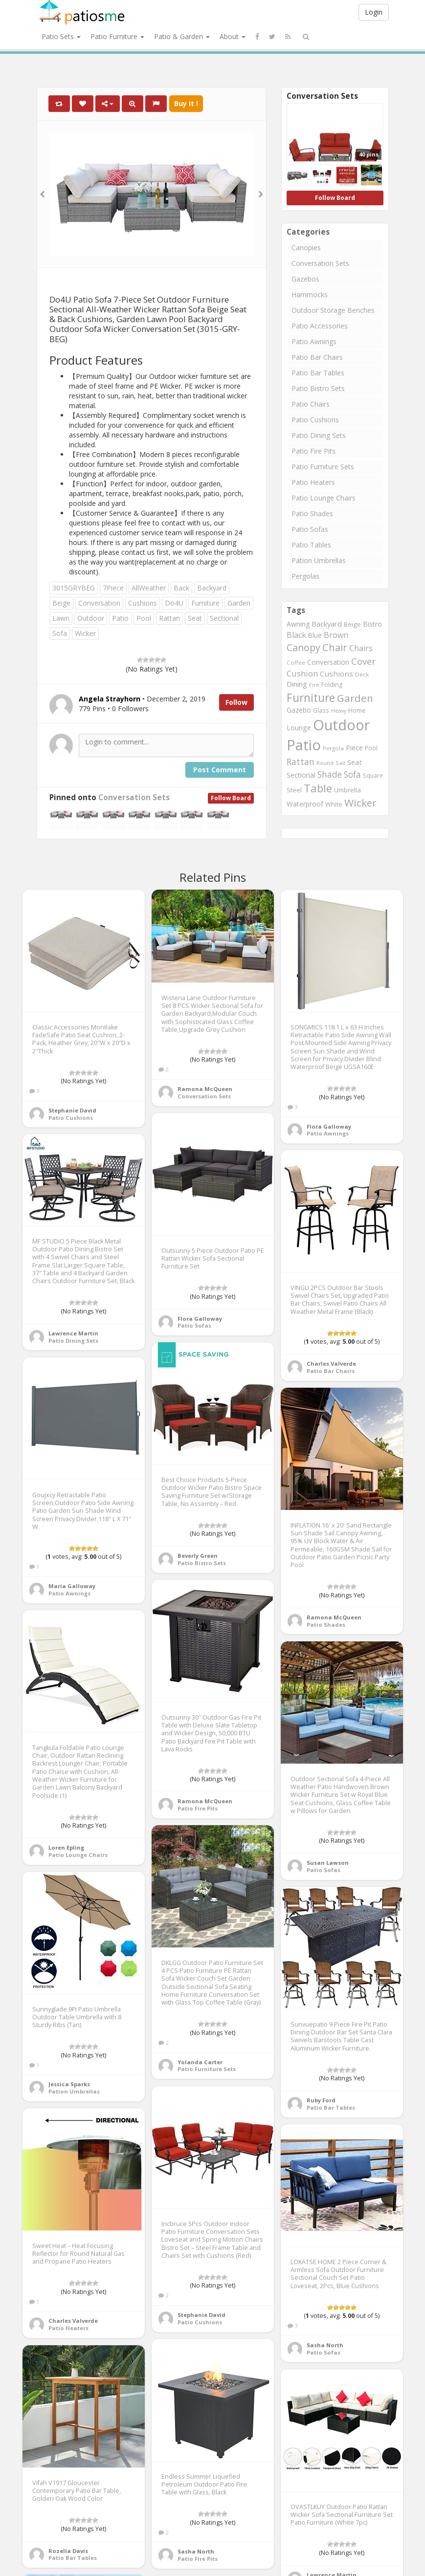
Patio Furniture (117, 36)
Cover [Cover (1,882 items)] (363, 661)
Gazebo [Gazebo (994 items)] (299, 710)
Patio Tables (311, 544)
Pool (143, 618)
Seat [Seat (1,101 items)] (354, 762)
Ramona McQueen (205, 1088)
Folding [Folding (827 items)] (331, 684)
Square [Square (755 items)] (373, 775)
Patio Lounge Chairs (323, 497)
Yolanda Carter (200, 2062)
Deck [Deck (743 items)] (362, 674)
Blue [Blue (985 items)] (315, 635)
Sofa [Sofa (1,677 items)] (352, 774)
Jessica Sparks (69, 2084)
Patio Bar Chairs (317, 357)
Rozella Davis (68, 2550)
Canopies (306, 247)
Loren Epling (66, 1847)
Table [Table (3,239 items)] (318, 788)
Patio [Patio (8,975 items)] (304, 745)
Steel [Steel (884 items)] (294, 790)
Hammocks (309, 294)
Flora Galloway (329, 1126)
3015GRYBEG (73, 587)
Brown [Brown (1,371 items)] (336, 635)
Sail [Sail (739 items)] (340, 762)
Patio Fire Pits (313, 451)
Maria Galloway (71, 1586)
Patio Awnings (313, 341)
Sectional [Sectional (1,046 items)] (301, 775)
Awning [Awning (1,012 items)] (298, 624)
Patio (120, 618)
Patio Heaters (313, 482)
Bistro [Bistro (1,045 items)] (372, 624)
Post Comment (219, 769)
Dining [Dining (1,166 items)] (297, 684)
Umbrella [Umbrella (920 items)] (347, 790)
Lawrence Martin (73, 1333)
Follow (236, 702)
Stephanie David (72, 1110)
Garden (238, 603)
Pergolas (305, 576)
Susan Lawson (328, 1862)
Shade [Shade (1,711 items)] (329, 774)
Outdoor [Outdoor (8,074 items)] (341, 724)
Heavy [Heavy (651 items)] (338, 710)
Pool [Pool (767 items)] (371, 748)
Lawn (60, 618)
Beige (61, 603)
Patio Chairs (310, 404)
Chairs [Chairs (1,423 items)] (361, 648)
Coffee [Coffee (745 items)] (296, 662)
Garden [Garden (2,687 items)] (355, 698)
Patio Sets (61, 36)
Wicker (85, 633)
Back (181, 587)
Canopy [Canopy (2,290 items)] (303, 647)
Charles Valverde (331, 1363)
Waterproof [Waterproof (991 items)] (305, 803)
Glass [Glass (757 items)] (321, 710)
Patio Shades (312, 513)
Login (373, 12)
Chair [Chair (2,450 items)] (334, 647)
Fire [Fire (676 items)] (314, 684)
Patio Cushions (315, 419)
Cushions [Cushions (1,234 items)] (336, 673)
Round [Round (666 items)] (325, 762)
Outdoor (90, 618)
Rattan (169, 618)
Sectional (224, 618)
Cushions (142, 603)
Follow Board (231, 798)
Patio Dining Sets (318, 435)
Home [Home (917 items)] (357, 710)
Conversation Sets (134, 797)
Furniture (205, 603)
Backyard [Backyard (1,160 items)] (327, 624)
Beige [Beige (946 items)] (352, 624)
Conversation (99, 603)
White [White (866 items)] (333, 804)
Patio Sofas (309, 529)
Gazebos (305, 279)
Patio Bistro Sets (318, 388)
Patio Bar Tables (317, 372)
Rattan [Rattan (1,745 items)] (300, 761)
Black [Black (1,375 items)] (296, 635)
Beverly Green (198, 1555)
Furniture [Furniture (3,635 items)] (311, 697)
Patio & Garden (182, 36)
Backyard (211, 587)
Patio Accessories (319, 325)
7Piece (113, 587)
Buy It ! (186, 103)
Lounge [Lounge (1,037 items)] (299, 727)
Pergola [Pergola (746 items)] (333, 748)
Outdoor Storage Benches (333, 310)
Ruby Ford (321, 2100)
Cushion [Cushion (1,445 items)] (302, 673)
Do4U (174, 603)
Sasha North (325, 2345)
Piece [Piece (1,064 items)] (354, 747)
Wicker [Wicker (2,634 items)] (360, 802)
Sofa (59, 633)
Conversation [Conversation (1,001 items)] (328, 662)
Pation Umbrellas (318, 560)
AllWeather (149, 587)
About (233, 36)
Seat (195, 618)
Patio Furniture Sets (322, 466)
